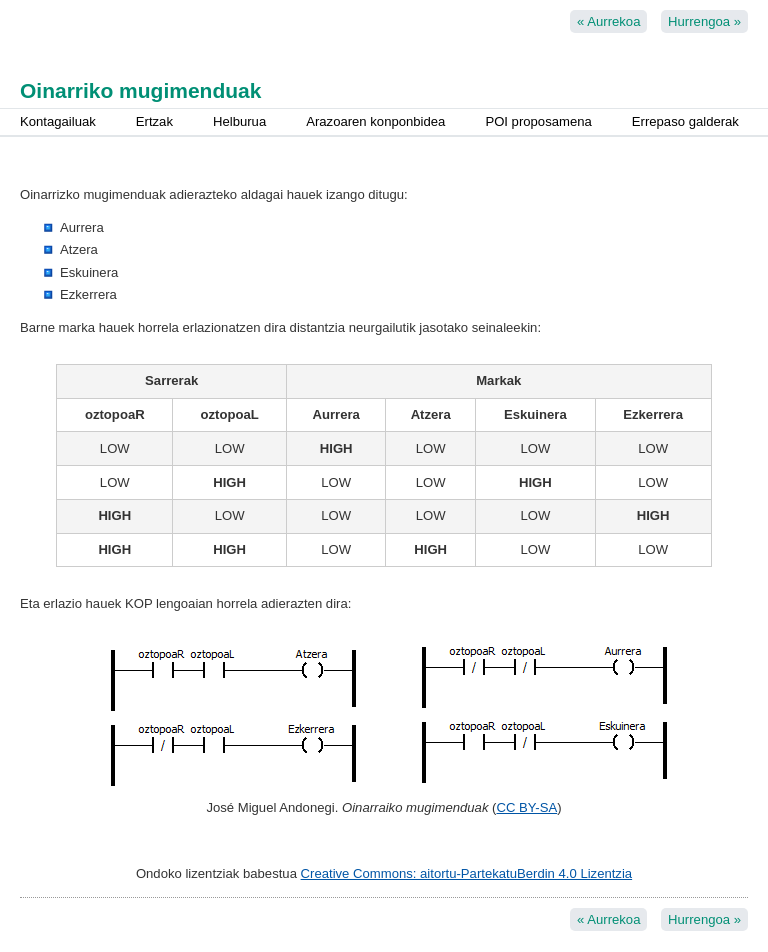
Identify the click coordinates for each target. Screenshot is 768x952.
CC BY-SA (526, 807)
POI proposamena (538, 121)
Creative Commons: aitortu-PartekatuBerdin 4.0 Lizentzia (467, 873)
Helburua (239, 121)
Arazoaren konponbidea (375, 121)
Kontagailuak (58, 121)
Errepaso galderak (685, 121)
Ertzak (154, 121)
